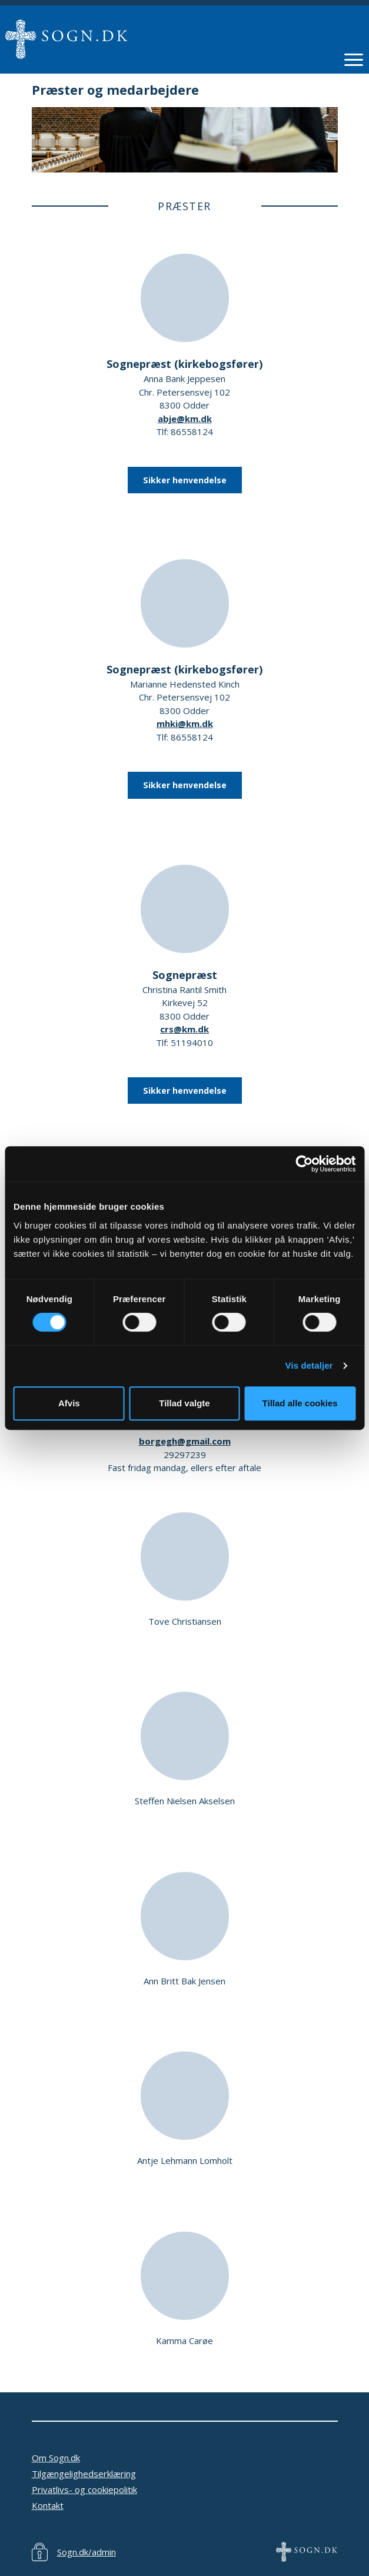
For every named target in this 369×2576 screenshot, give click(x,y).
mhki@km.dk (185, 723)
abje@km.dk (185, 418)
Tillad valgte (184, 1403)
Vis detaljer (309, 1365)
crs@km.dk (184, 1029)
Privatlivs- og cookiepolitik (84, 2489)
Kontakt (48, 2505)
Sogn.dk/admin (86, 2552)
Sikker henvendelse (185, 480)
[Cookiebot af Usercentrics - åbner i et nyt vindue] (303, 1164)
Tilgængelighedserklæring (84, 2473)
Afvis (69, 1403)
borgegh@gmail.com (185, 1441)
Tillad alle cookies (300, 1403)
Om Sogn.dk (56, 2458)
